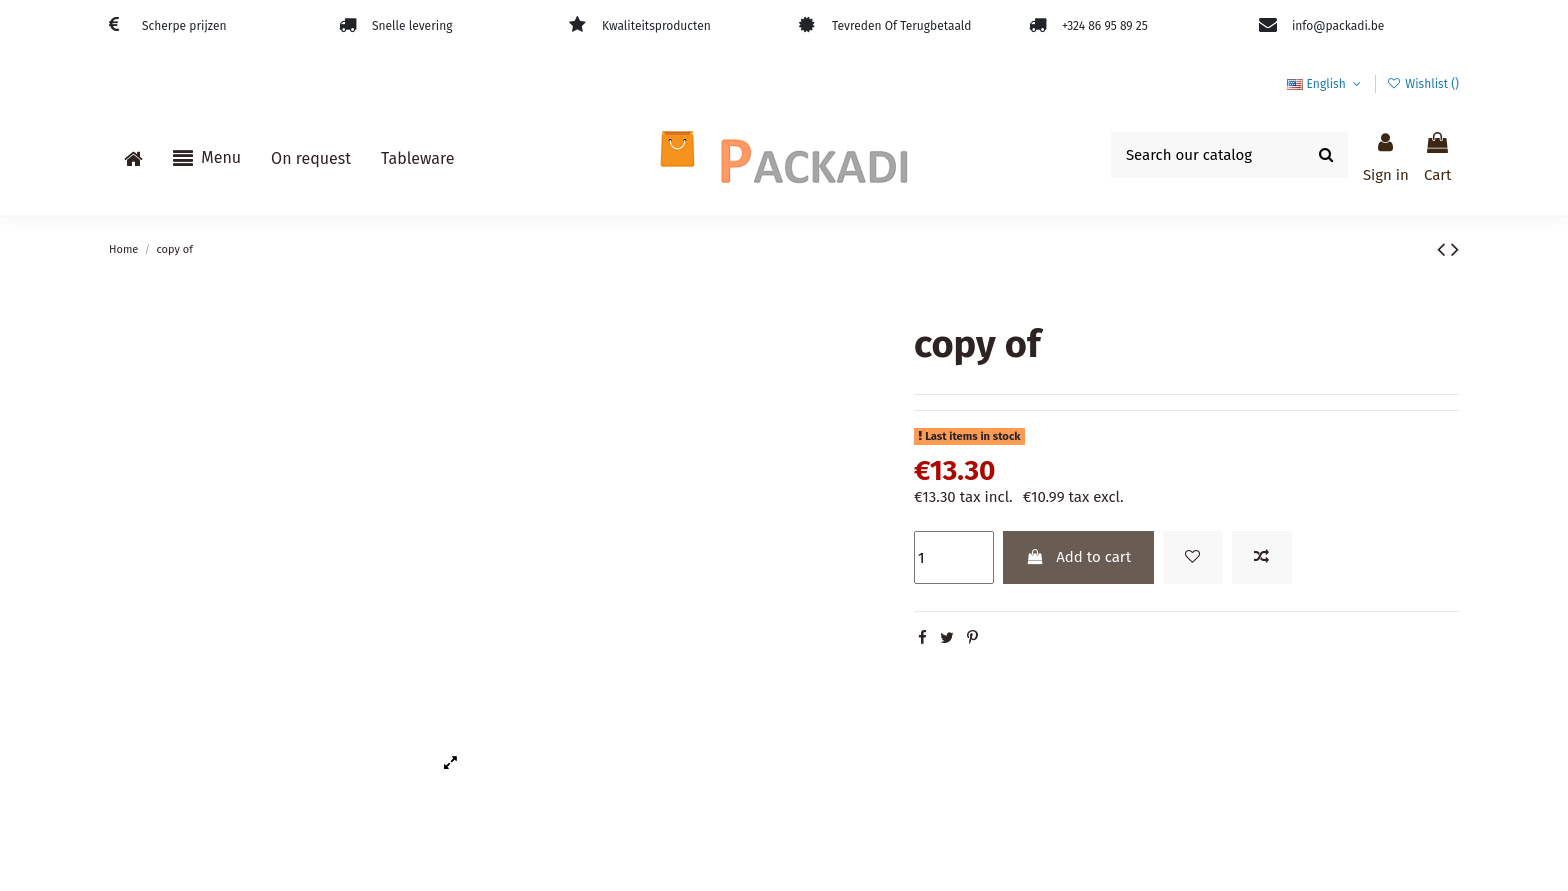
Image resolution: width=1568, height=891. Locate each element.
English (1325, 84)
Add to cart (1078, 557)
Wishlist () (1423, 84)
